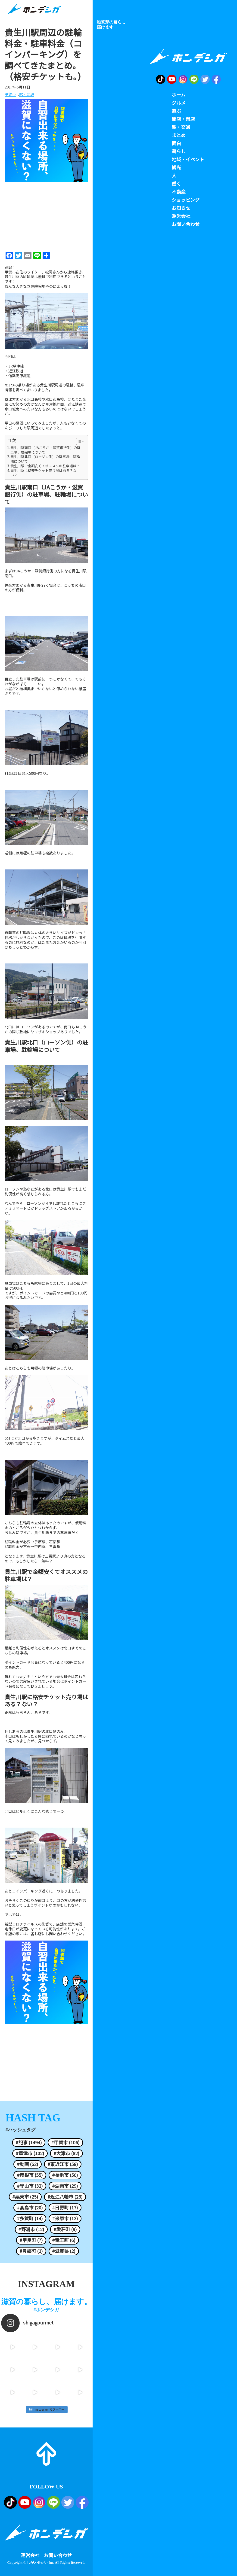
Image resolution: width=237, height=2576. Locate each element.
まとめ (179, 135)
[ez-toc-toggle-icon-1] (78, 441)
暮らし (179, 151)
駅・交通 (26, 94)
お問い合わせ (58, 2555)
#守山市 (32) (30, 2186)
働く (176, 184)
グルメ (179, 103)
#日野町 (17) (65, 2208)
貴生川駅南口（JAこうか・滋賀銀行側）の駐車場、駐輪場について (45, 450)
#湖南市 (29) (65, 2186)
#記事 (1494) (29, 2142)
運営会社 (30, 2555)
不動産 (179, 192)
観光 (176, 167)
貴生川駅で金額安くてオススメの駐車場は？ (45, 466)
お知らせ (181, 208)
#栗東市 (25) (25, 2197)
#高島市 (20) (30, 2208)
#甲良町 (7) (31, 2240)
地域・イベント (188, 159)
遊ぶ (176, 111)
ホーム (178, 95)
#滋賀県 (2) (63, 2251)
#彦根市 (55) (30, 2175)
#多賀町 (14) (30, 2218)
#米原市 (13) (65, 2218)
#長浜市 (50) (65, 2175)
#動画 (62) (27, 2164)
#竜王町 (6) (63, 2240)
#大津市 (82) (66, 2153)
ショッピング (186, 200)
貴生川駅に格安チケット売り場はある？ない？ (43, 472)
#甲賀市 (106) (65, 2142)
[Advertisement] (46, 215)
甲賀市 (10, 94)
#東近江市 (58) (62, 2164)
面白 (176, 143)
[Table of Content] (80, 441)
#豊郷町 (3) (31, 2251)
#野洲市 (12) (31, 2229)
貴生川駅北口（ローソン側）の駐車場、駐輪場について (45, 459)
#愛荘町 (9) (65, 2229)
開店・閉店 (183, 119)
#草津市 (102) (30, 2153)
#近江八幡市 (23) (65, 2197)
